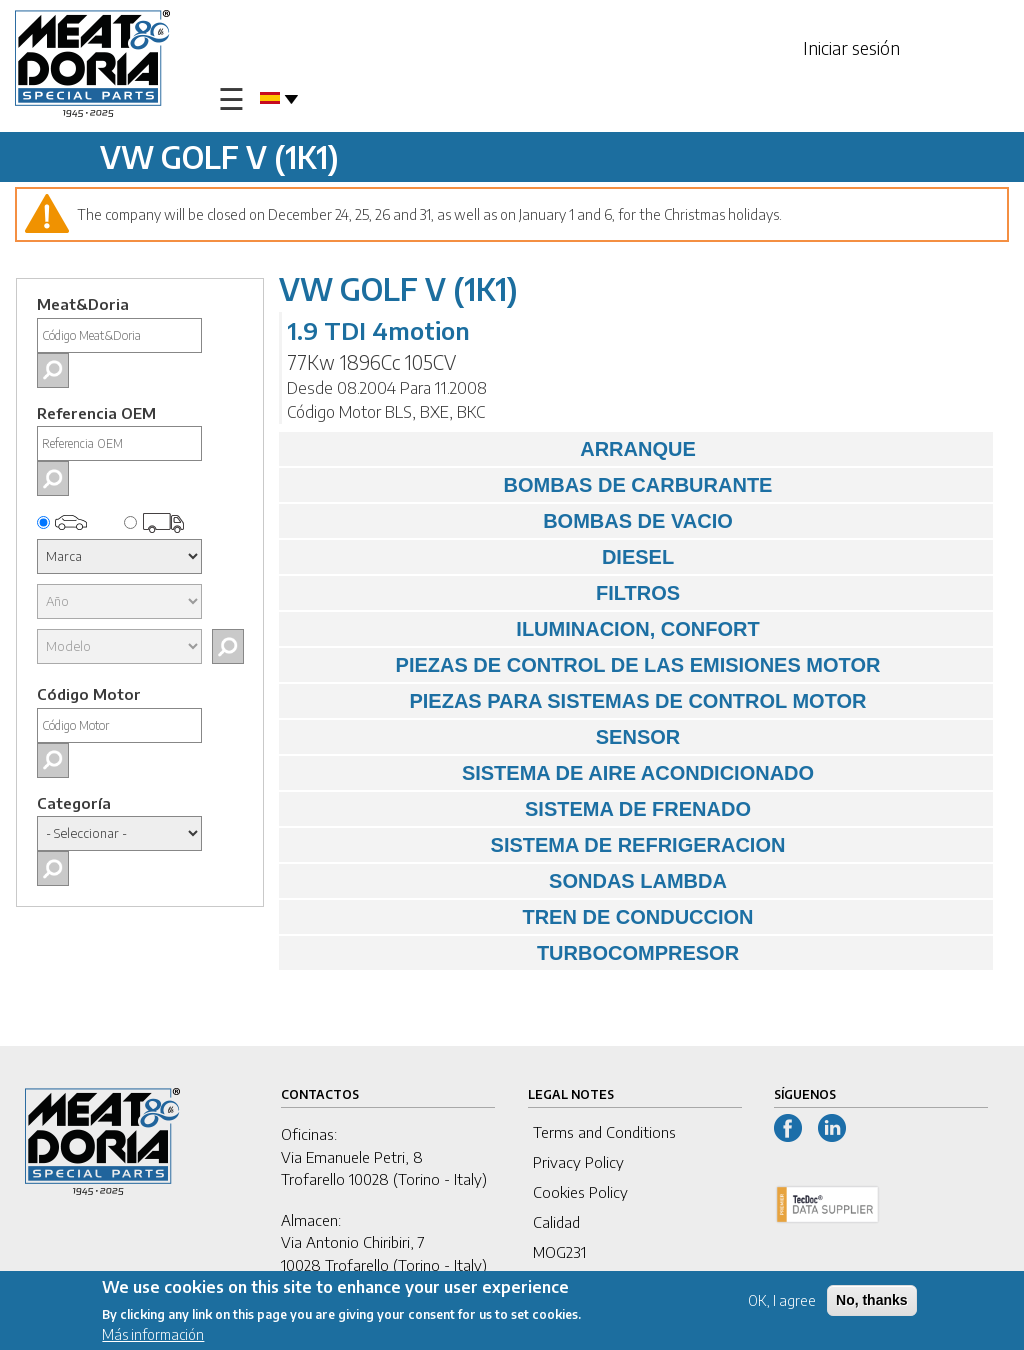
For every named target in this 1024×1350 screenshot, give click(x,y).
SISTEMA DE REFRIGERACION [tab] (537, 845)
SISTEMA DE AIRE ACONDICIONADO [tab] (551, 773)
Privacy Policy (578, 1162)
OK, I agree (782, 1302)
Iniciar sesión (851, 47)
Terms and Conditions (604, 1132)
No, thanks (872, 1302)
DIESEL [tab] (481, 557)
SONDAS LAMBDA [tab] (508, 881)
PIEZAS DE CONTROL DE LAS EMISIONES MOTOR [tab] (584, 665)
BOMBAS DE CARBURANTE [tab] (530, 485)
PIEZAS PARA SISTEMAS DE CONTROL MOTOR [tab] (578, 701)
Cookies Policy (580, 1192)
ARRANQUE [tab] (492, 449)
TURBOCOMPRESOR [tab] (514, 953)
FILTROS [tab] (484, 593)
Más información (153, 1337)
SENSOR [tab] (484, 737)
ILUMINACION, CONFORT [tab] (524, 629)
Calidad (556, 1222)
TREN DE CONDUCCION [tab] (521, 917)
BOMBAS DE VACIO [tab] (511, 521)
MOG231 (559, 1252)
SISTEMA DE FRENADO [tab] (520, 809)
